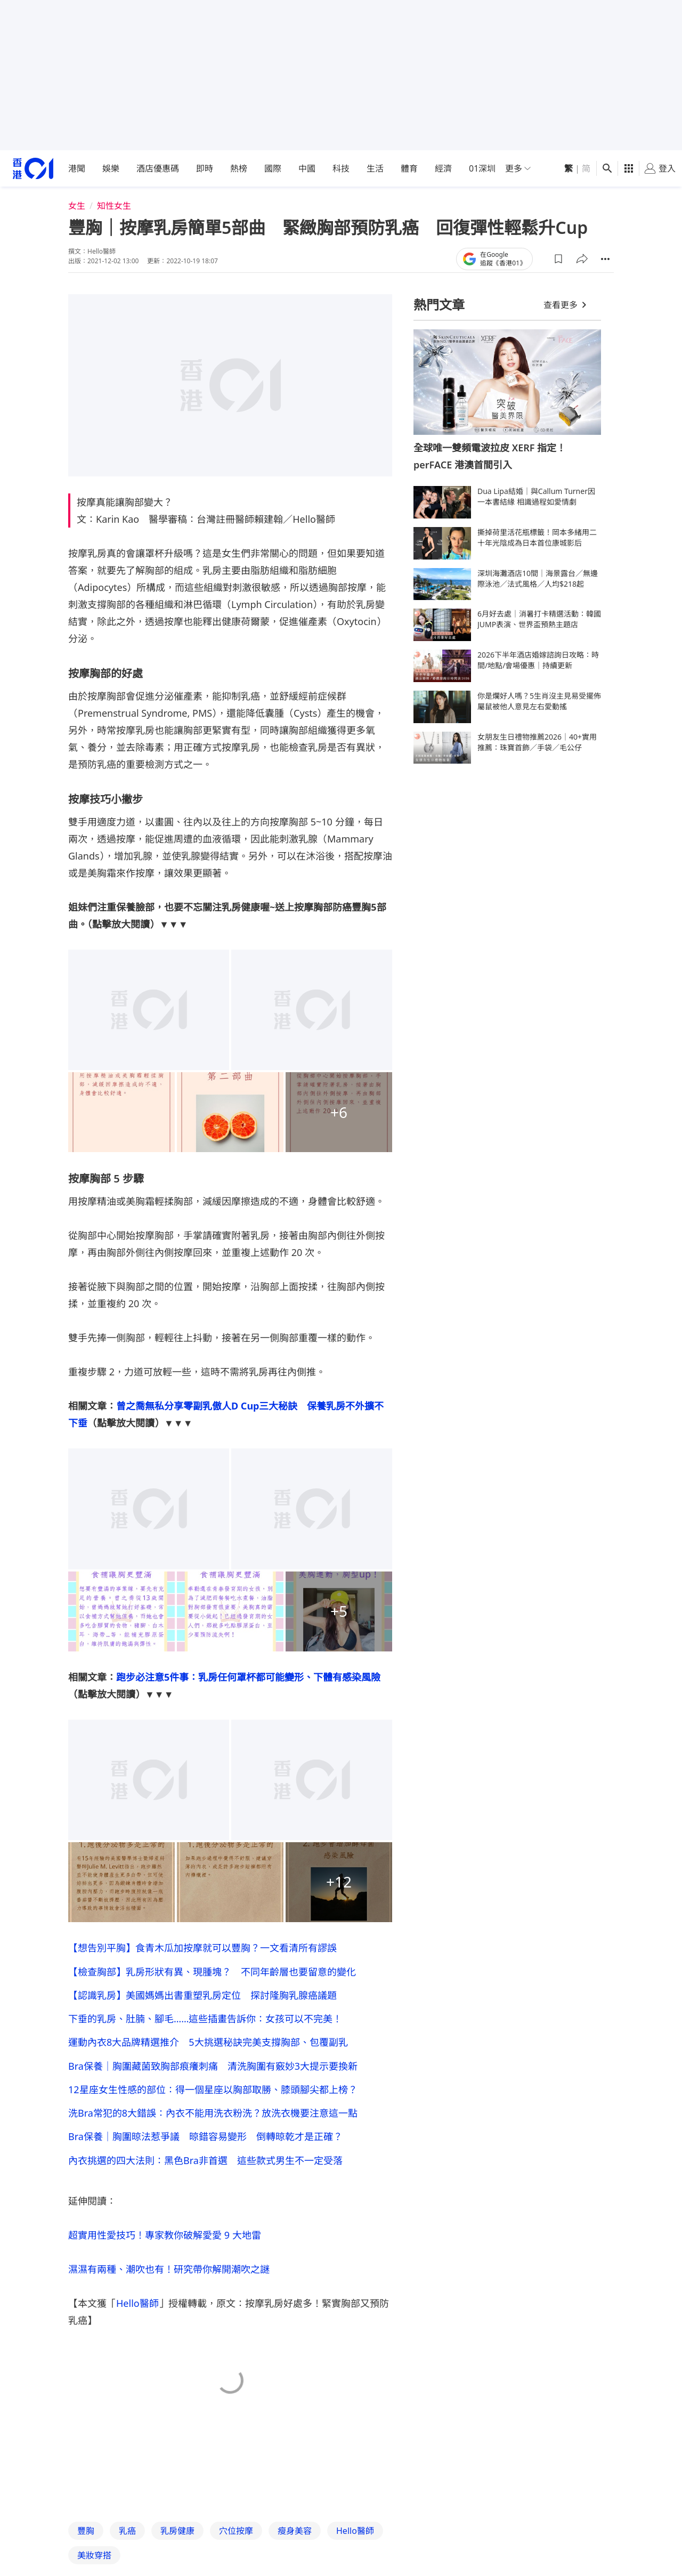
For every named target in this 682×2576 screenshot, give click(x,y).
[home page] (33, 169)
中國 (306, 168)
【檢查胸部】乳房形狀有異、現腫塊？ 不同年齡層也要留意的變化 (212, 1973)
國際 (272, 168)
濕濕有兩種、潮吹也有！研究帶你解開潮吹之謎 (169, 2289)
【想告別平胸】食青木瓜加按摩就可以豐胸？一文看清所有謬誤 (202, 1947)
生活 (375, 168)
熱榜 (238, 168)
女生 (76, 206)
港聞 (76, 168)
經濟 (443, 168)
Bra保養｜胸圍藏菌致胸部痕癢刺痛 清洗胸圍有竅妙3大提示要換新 (213, 2076)
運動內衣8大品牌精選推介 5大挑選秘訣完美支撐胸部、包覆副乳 (208, 2050)
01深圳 (482, 168)
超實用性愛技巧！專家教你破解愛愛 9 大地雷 (164, 2255)
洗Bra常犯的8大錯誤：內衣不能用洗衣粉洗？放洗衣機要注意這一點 (213, 2127)
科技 (341, 168)
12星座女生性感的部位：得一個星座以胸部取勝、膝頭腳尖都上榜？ (213, 2101)
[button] (558, 259)
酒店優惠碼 (157, 168)
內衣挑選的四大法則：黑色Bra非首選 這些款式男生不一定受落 (205, 2178)
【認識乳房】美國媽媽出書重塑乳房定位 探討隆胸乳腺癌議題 (202, 1998)
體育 (409, 168)
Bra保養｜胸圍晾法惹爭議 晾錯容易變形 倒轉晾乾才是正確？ (205, 2152)
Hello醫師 (137, 2323)
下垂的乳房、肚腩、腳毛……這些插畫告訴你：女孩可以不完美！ (205, 2025)
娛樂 (110, 168)
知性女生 (114, 206)
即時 (204, 168)
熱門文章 (439, 304)
